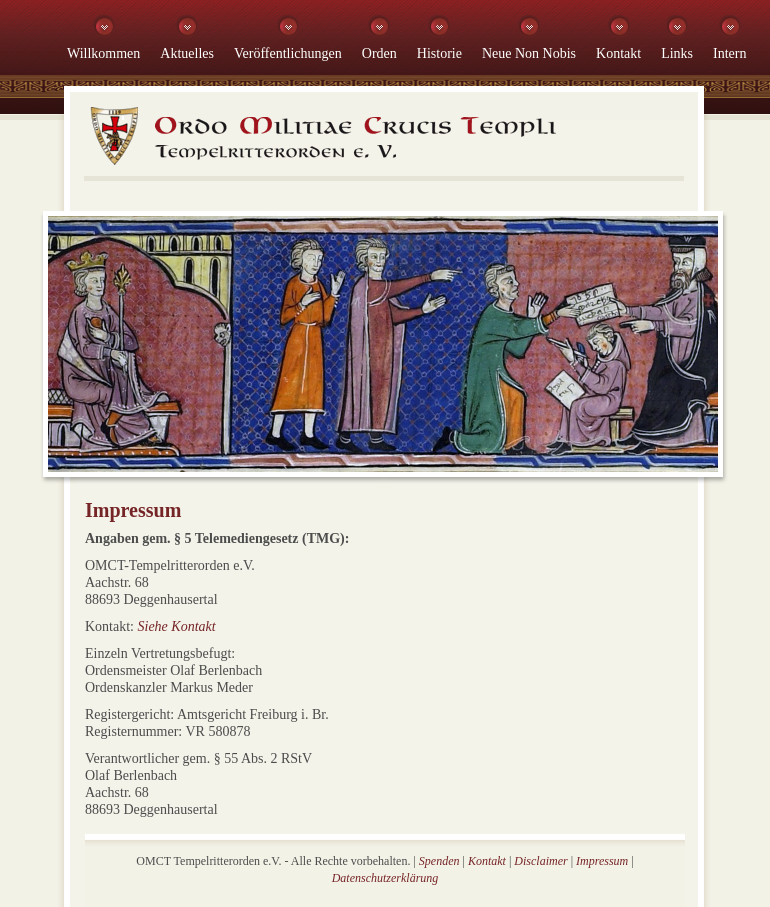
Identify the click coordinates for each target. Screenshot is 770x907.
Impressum (602, 861)
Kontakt (618, 53)
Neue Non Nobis (529, 53)
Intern (729, 53)
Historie (439, 53)
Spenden (439, 861)
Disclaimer (540, 861)
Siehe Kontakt (177, 626)
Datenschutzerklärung (385, 878)
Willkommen (103, 53)
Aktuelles (187, 53)
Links (677, 53)
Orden (379, 53)
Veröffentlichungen (288, 53)
